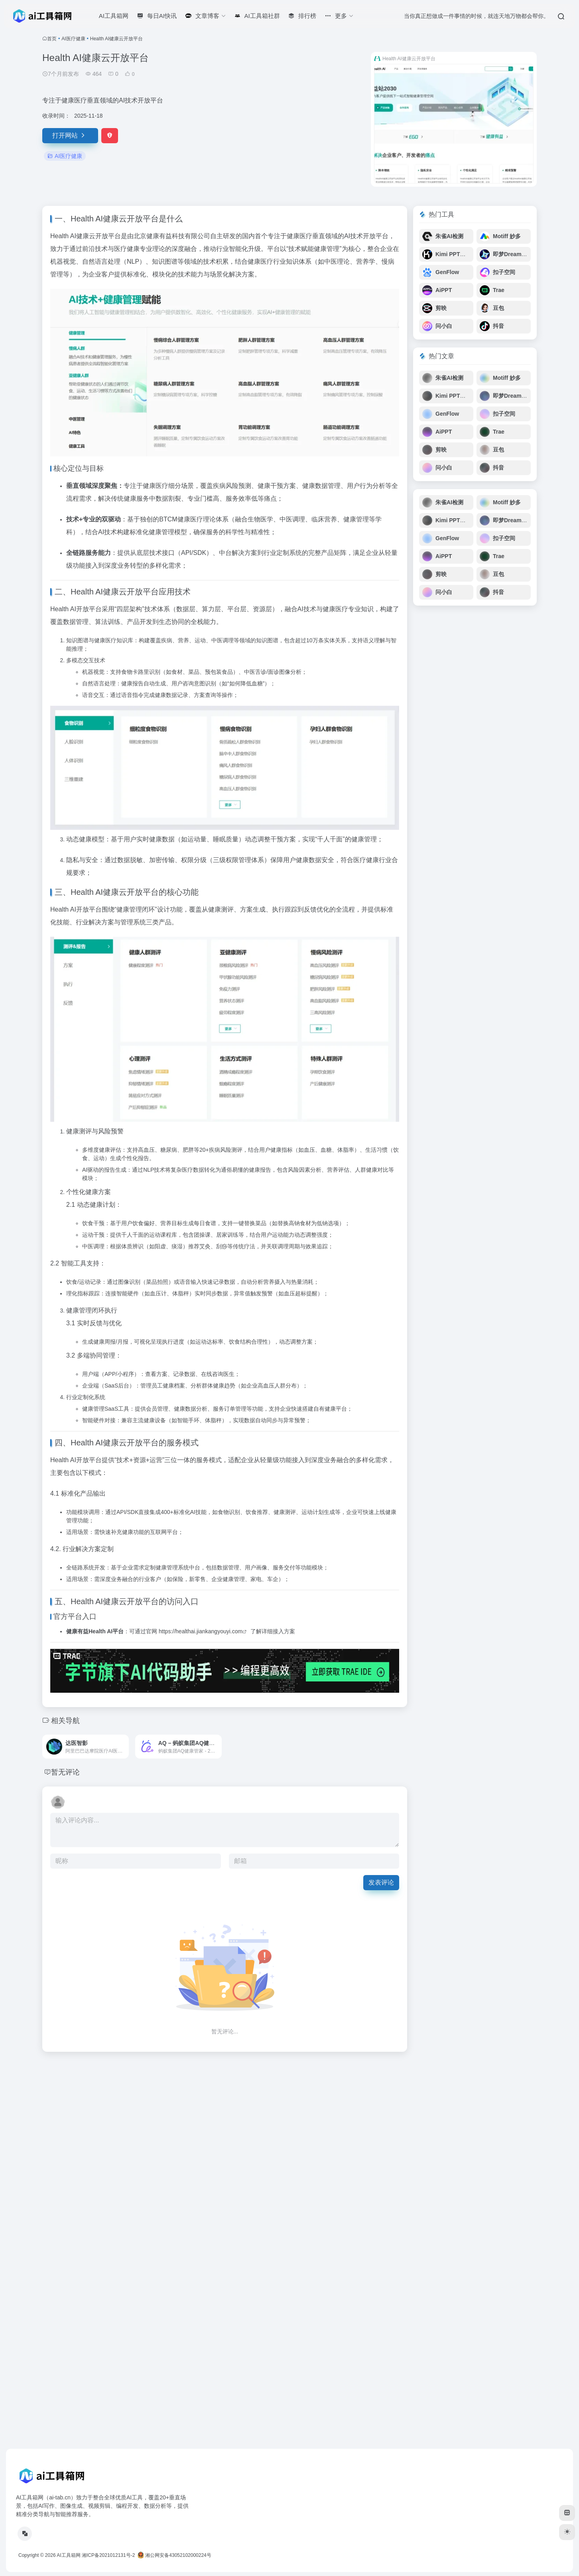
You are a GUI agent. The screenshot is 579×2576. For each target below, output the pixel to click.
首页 (52, 38)
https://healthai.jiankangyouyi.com (200, 1631)
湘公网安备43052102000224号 (174, 2555)
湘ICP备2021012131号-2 (108, 2555)
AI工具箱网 (68, 2555)
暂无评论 (65, 1772)
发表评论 (381, 1882)
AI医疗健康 (73, 38)
